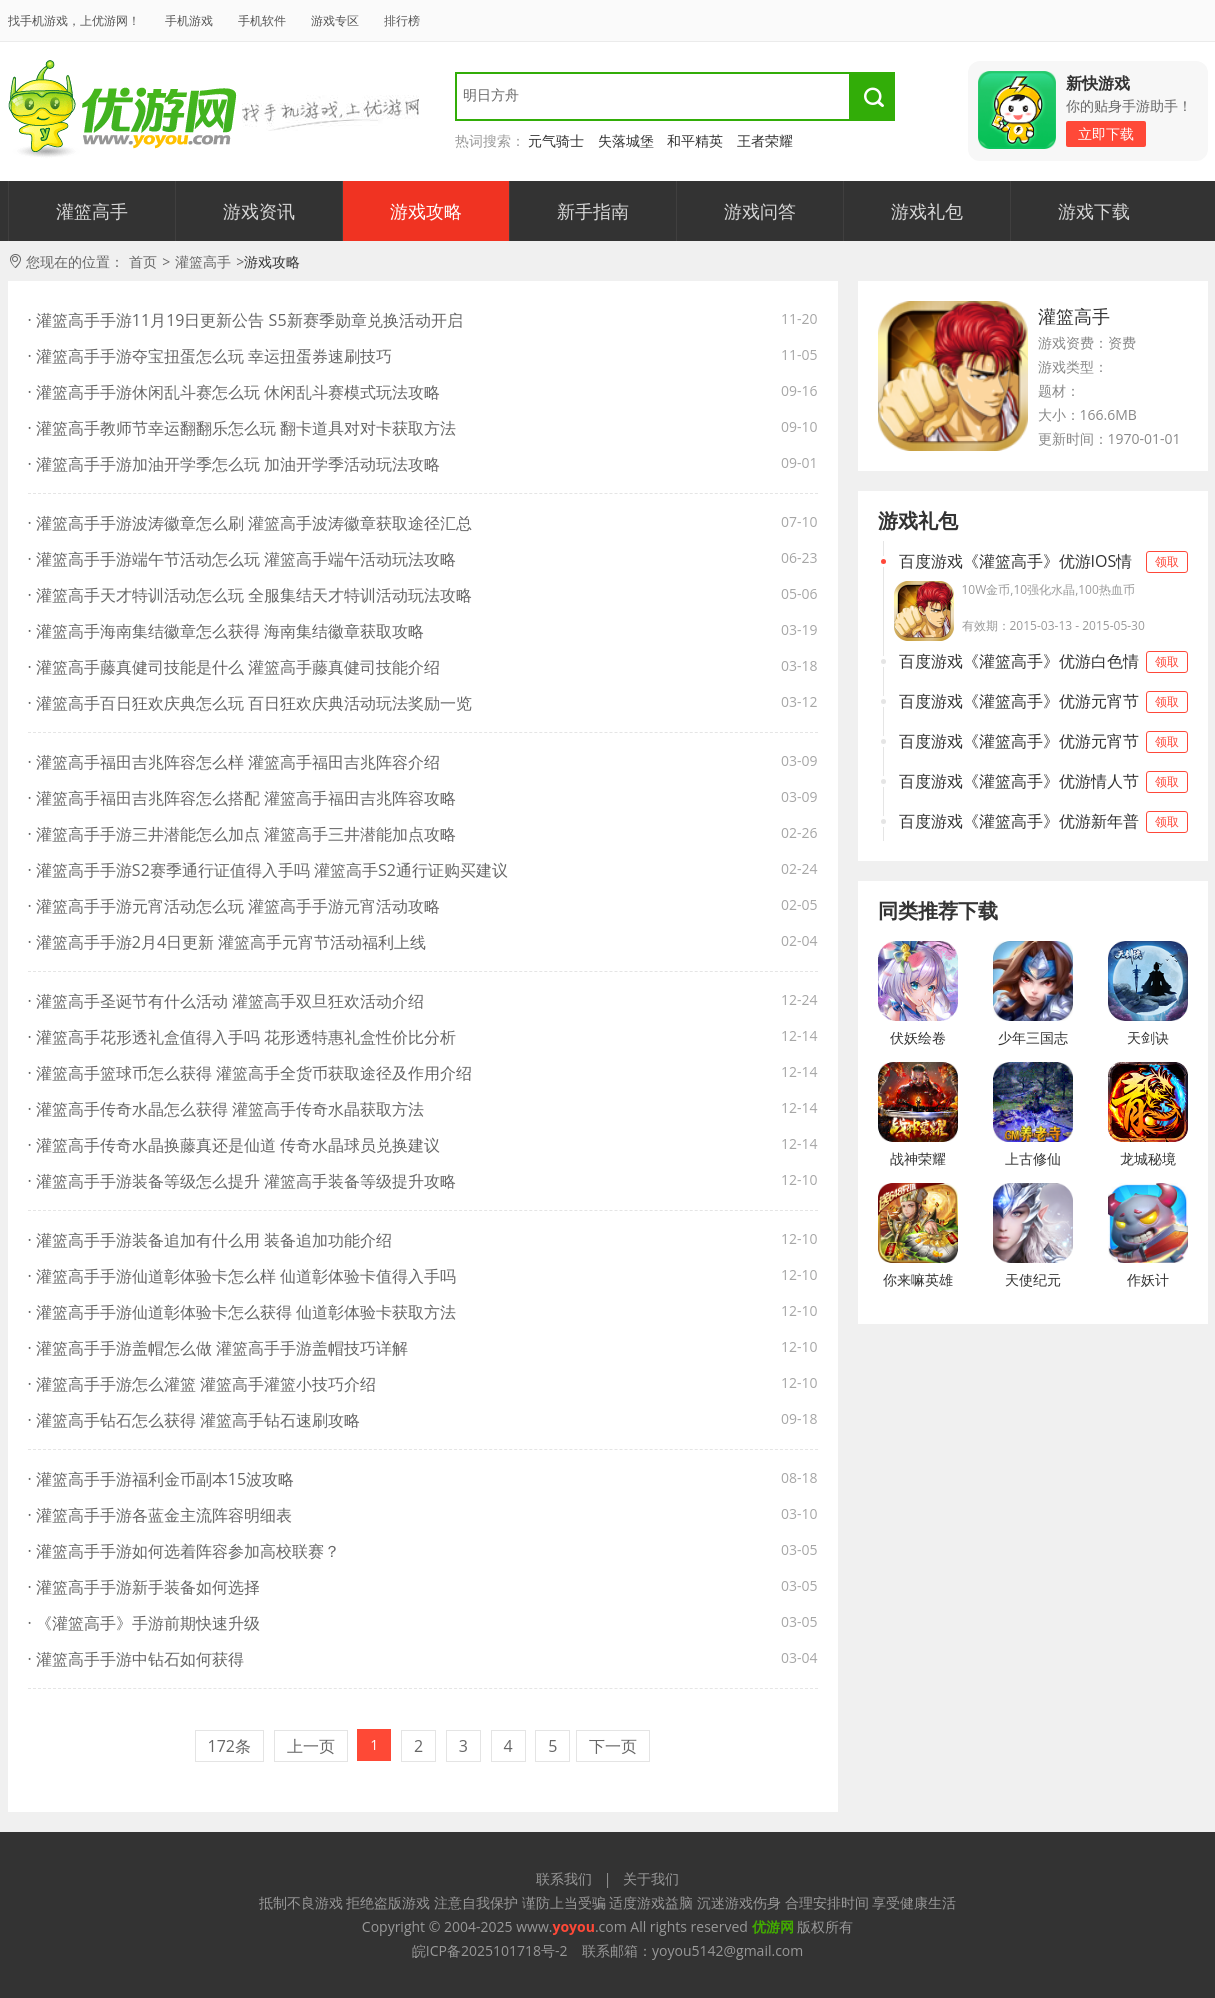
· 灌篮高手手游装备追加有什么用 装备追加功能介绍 (210, 1240)
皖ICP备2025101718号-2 (490, 1950)
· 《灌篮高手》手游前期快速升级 (144, 1623)
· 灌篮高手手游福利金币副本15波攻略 (161, 1479)
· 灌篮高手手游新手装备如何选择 (144, 1587)
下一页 (613, 1746)
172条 (229, 1746)
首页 (143, 261)
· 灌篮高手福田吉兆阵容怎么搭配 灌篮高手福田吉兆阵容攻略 (242, 798)
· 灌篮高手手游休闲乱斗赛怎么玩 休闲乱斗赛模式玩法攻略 (234, 392)
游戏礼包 (927, 211)
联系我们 (564, 1878)
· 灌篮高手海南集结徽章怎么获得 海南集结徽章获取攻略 (226, 631)
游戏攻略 (426, 211)
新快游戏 (1098, 83)
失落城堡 (626, 140)
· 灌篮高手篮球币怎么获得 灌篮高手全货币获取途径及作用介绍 (250, 1073)
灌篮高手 (92, 211)
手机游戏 (189, 20)
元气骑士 (556, 140)
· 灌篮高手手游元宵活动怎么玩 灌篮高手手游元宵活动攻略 (234, 906)
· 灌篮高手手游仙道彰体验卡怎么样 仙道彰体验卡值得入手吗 (242, 1276)
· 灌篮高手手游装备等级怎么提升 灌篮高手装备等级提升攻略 (242, 1181)
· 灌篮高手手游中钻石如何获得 (136, 1659)
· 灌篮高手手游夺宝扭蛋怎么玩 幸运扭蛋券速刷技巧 (210, 356)
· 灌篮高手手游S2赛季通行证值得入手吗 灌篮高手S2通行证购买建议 (268, 870)
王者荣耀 (765, 140)
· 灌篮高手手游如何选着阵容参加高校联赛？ (184, 1551)
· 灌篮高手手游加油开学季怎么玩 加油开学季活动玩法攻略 (234, 464)
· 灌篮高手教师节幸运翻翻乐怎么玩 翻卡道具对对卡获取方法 (242, 428)
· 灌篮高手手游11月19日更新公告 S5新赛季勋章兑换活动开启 (245, 320)
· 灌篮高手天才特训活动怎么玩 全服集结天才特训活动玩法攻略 (250, 595)
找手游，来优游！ (122, 109)
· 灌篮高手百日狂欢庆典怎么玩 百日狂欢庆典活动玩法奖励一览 (250, 703)
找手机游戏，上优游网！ (74, 20)
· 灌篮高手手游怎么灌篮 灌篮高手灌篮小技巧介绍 (202, 1384)
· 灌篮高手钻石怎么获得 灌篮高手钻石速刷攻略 (194, 1420)
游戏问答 (760, 211)
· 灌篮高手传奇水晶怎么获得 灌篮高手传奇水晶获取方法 (226, 1109)
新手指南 (593, 211)
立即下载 (1106, 133)
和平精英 (695, 140)
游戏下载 (1094, 211)
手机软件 (262, 20)
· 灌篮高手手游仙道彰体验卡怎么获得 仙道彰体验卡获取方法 (242, 1312)
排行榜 (402, 20)
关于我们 (651, 1878)
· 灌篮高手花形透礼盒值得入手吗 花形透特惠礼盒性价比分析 (242, 1037)
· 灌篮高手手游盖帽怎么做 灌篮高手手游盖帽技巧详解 (218, 1348)
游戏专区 (335, 20)
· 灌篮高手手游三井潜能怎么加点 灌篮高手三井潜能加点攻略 (242, 834)
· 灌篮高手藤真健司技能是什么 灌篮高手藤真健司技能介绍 (234, 667)
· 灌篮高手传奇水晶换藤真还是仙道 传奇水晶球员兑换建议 (234, 1145)
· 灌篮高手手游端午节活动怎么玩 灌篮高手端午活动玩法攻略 (242, 559)
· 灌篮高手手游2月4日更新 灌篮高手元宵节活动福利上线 (227, 942)
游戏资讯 (259, 211)
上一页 (311, 1746)
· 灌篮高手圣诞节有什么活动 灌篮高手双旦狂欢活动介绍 (226, 1001)
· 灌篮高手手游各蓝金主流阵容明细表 (160, 1515)
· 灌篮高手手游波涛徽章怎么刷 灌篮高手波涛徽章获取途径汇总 (250, 523)
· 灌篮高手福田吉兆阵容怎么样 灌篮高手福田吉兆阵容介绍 (234, 762)
